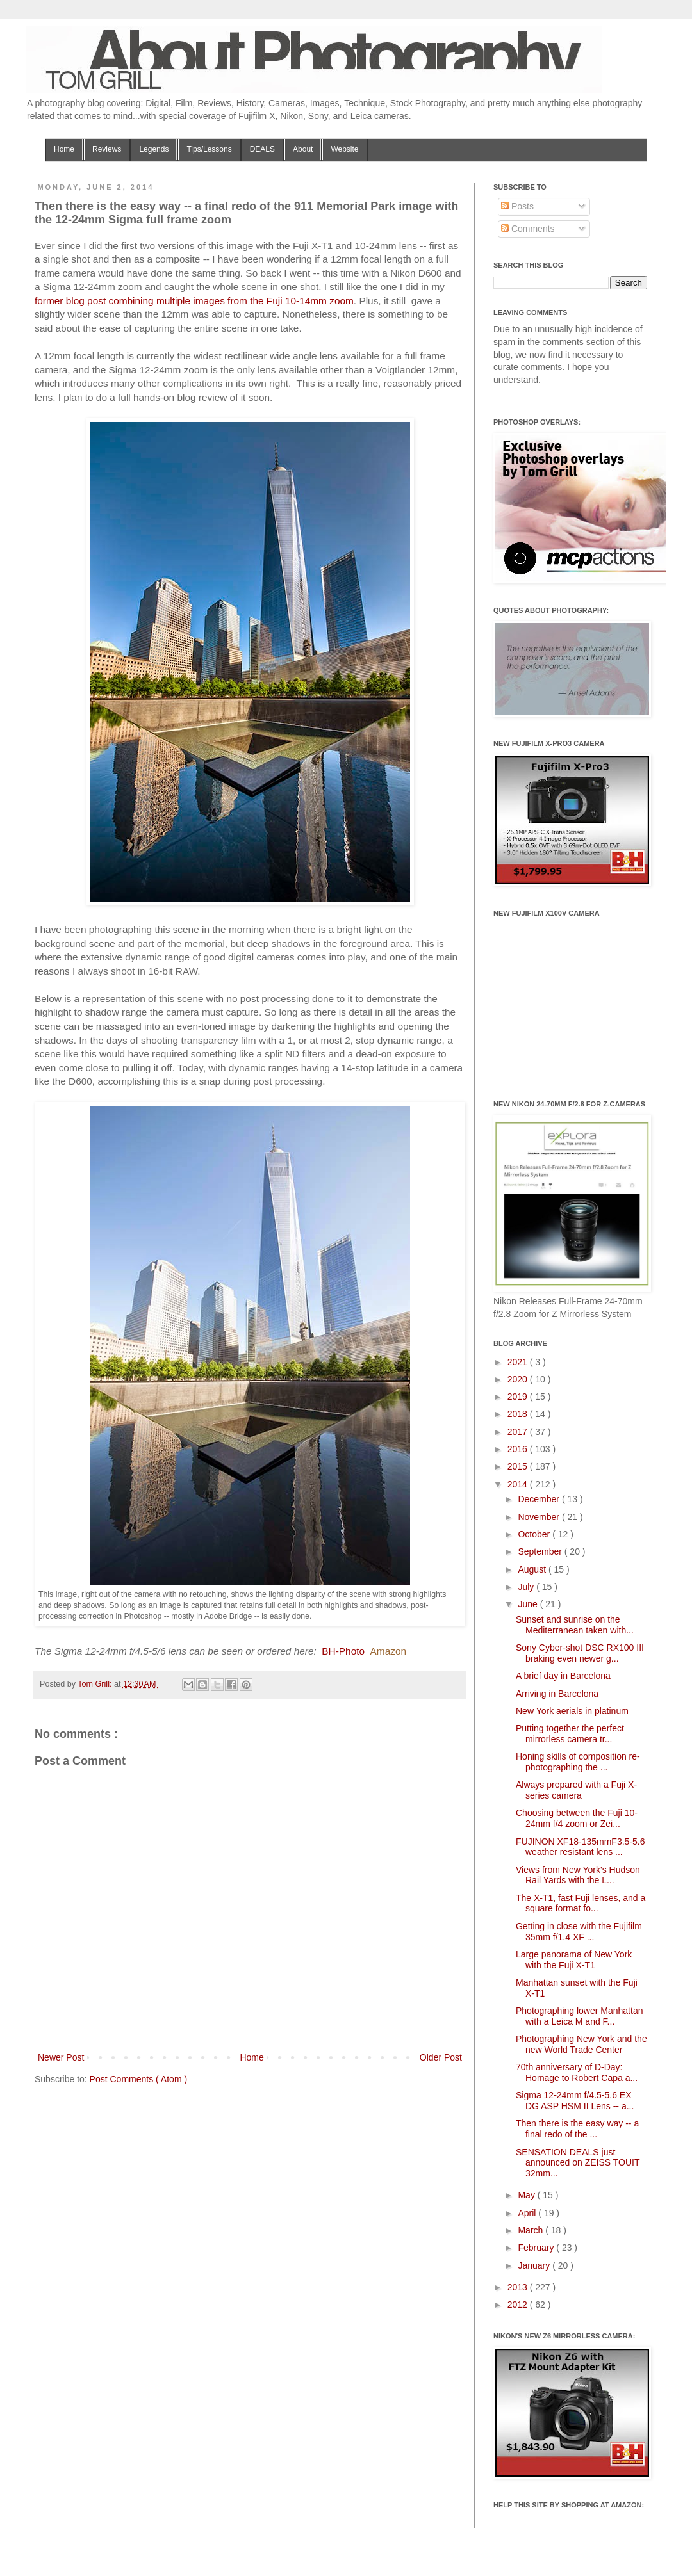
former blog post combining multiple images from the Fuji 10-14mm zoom (194, 300)
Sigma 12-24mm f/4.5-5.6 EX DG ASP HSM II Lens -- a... (575, 2100)
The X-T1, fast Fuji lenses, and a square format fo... (580, 1903)
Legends (154, 149)
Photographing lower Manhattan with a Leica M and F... (579, 2016)
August (533, 1569)
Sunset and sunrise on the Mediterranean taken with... (575, 1624)
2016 (518, 1449)
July (527, 1587)
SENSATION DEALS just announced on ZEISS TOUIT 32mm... (577, 2163)
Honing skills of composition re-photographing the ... (578, 1761)
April (528, 2213)
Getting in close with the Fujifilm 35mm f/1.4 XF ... (579, 1931)
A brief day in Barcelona (563, 1676)
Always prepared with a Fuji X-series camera (576, 1790)
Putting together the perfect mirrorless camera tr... (570, 1733)
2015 (518, 1466)
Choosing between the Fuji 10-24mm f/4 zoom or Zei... (577, 1818)
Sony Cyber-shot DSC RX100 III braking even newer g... (580, 1653)
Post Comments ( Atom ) (138, 2079)
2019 (518, 1396)
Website (344, 149)
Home (64, 149)
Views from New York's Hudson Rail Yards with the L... (578, 1875)
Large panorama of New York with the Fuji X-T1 (574, 1959)
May (527, 2195)
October (535, 1534)
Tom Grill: (96, 1684)
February (537, 2247)
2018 (518, 1414)
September (541, 1551)
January (535, 2265)
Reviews (106, 149)
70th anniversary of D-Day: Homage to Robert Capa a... (577, 2072)
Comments (528, 228)
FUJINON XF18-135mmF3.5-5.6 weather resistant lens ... (580, 1847)
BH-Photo (343, 1651)
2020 (518, 1379)
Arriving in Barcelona (557, 1694)
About (303, 149)
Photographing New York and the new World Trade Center (581, 2044)
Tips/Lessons (208, 149)
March (531, 2230)
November (539, 1517)
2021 (518, 1362)
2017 (518, 1432)
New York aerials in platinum (572, 1711)
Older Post (441, 2057)
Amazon (388, 1651)
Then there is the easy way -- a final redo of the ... (577, 2128)
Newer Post (61, 2057)
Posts (517, 206)
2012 (518, 2304)
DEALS (262, 149)
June (529, 1604)
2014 (518, 1484)
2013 (518, 2287)
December (539, 1499)
